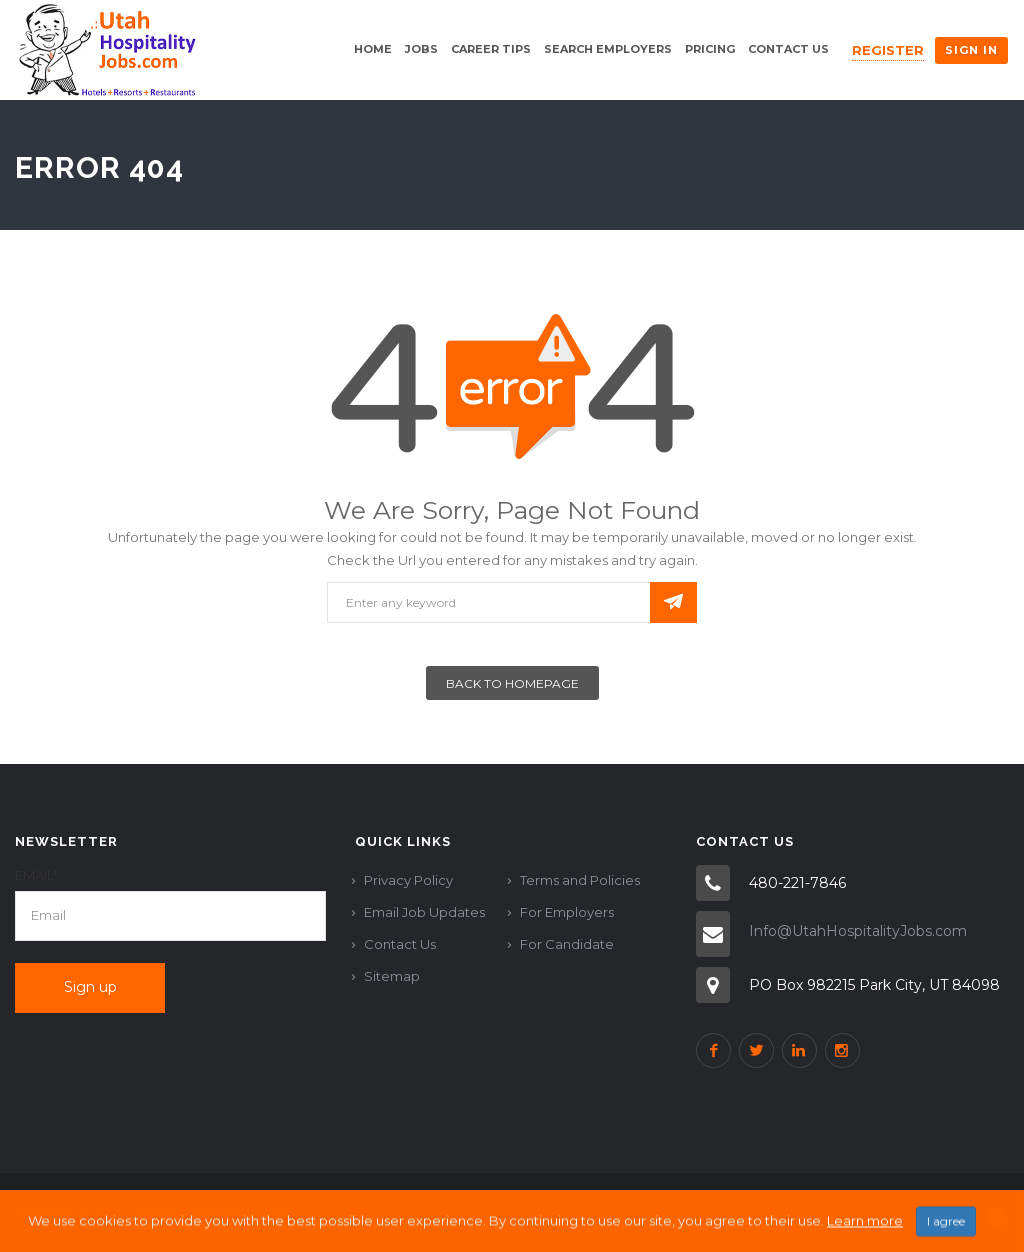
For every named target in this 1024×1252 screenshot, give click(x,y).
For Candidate (567, 944)
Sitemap (392, 976)
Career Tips (491, 49)
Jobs (421, 49)
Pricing (710, 49)
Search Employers (608, 49)
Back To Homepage (512, 683)
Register (888, 50)
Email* (36, 875)
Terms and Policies (580, 880)
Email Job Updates (424, 912)
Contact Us (788, 49)
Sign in (971, 50)
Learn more (865, 1237)
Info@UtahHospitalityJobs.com (858, 931)
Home (373, 49)
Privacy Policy (408, 880)
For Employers (567, 912)
